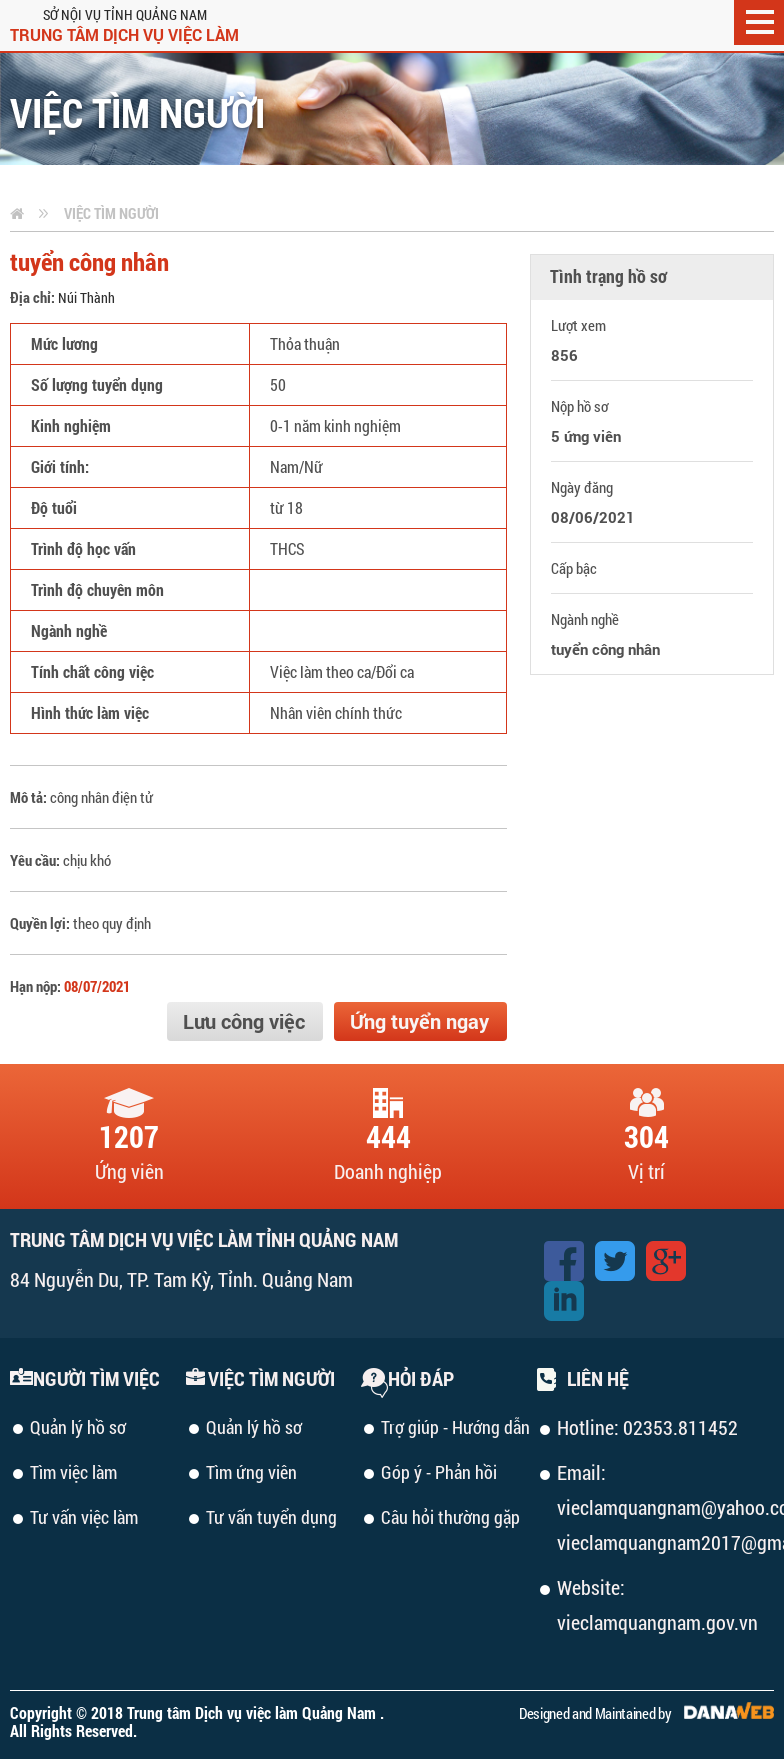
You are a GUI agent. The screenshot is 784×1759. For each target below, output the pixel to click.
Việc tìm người (111, 213)
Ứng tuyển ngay (419, 1021)
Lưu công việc (244, 1021)
